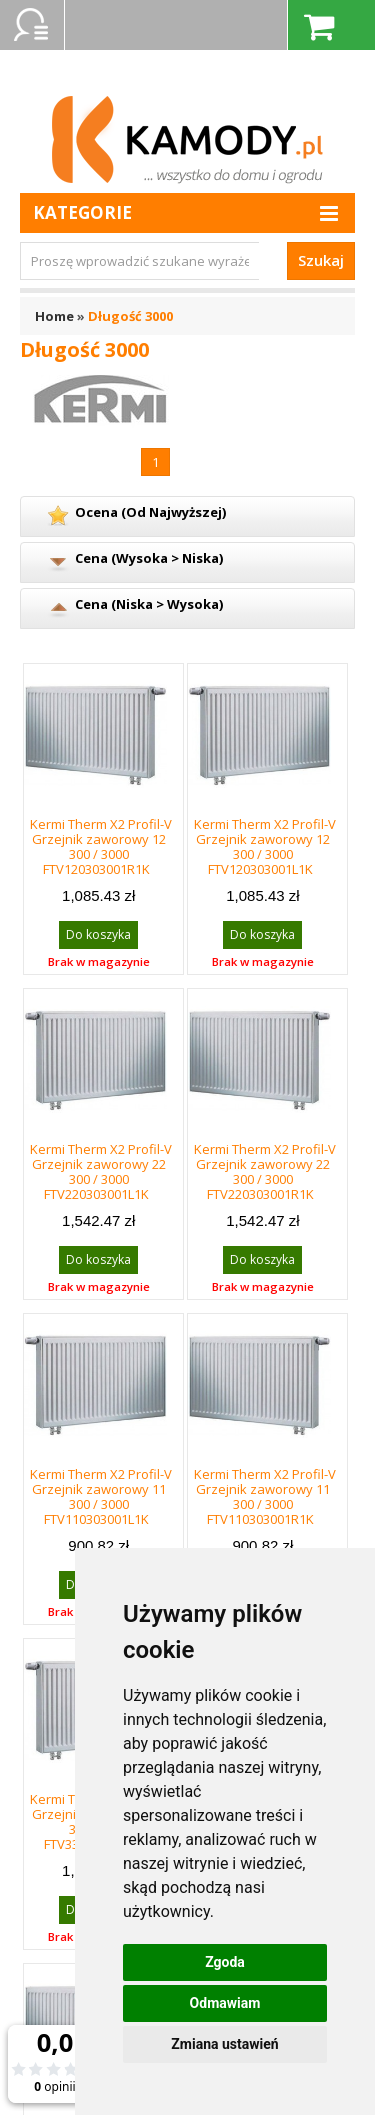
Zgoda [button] (225, 1962)
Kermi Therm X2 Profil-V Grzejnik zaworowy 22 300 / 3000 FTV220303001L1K (101, 1171)
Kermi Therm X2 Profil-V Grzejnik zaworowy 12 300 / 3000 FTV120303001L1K (265, 846)
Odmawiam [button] (225, 2003)
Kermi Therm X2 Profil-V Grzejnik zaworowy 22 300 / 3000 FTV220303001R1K (265, 1171)
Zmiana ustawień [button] (224, 2044)
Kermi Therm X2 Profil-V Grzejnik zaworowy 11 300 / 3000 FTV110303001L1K (101, 1496)
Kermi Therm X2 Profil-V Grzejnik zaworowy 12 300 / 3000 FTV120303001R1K (101, 846)
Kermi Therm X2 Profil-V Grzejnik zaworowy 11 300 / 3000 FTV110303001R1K (265, 1496)
